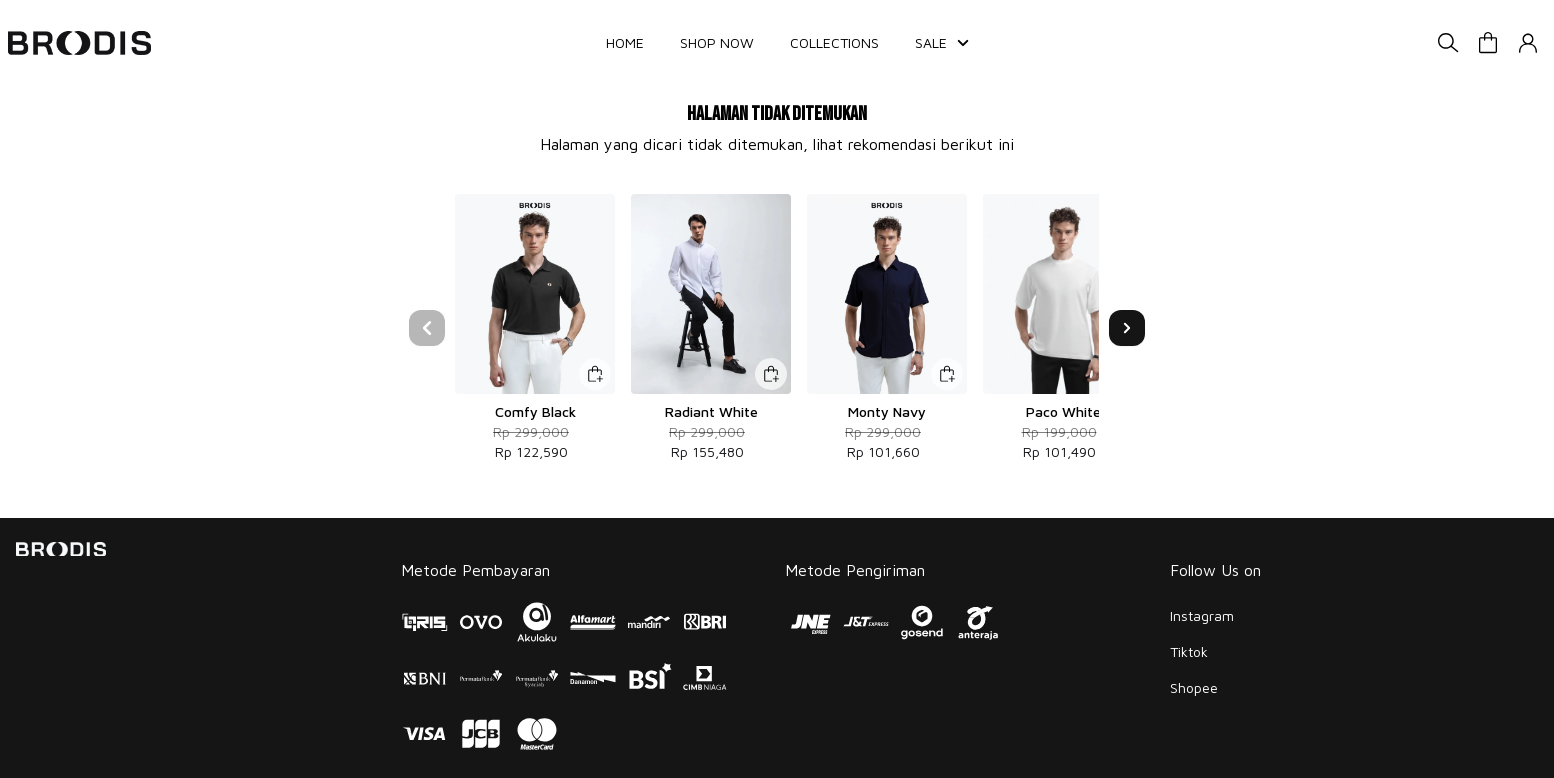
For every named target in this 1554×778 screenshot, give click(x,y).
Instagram (1202, 615)
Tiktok (1189, 651)
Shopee (1194, 687)
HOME (625, 42)
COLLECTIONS (834, 42)
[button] (1488, 43)
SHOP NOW (717, 42)
